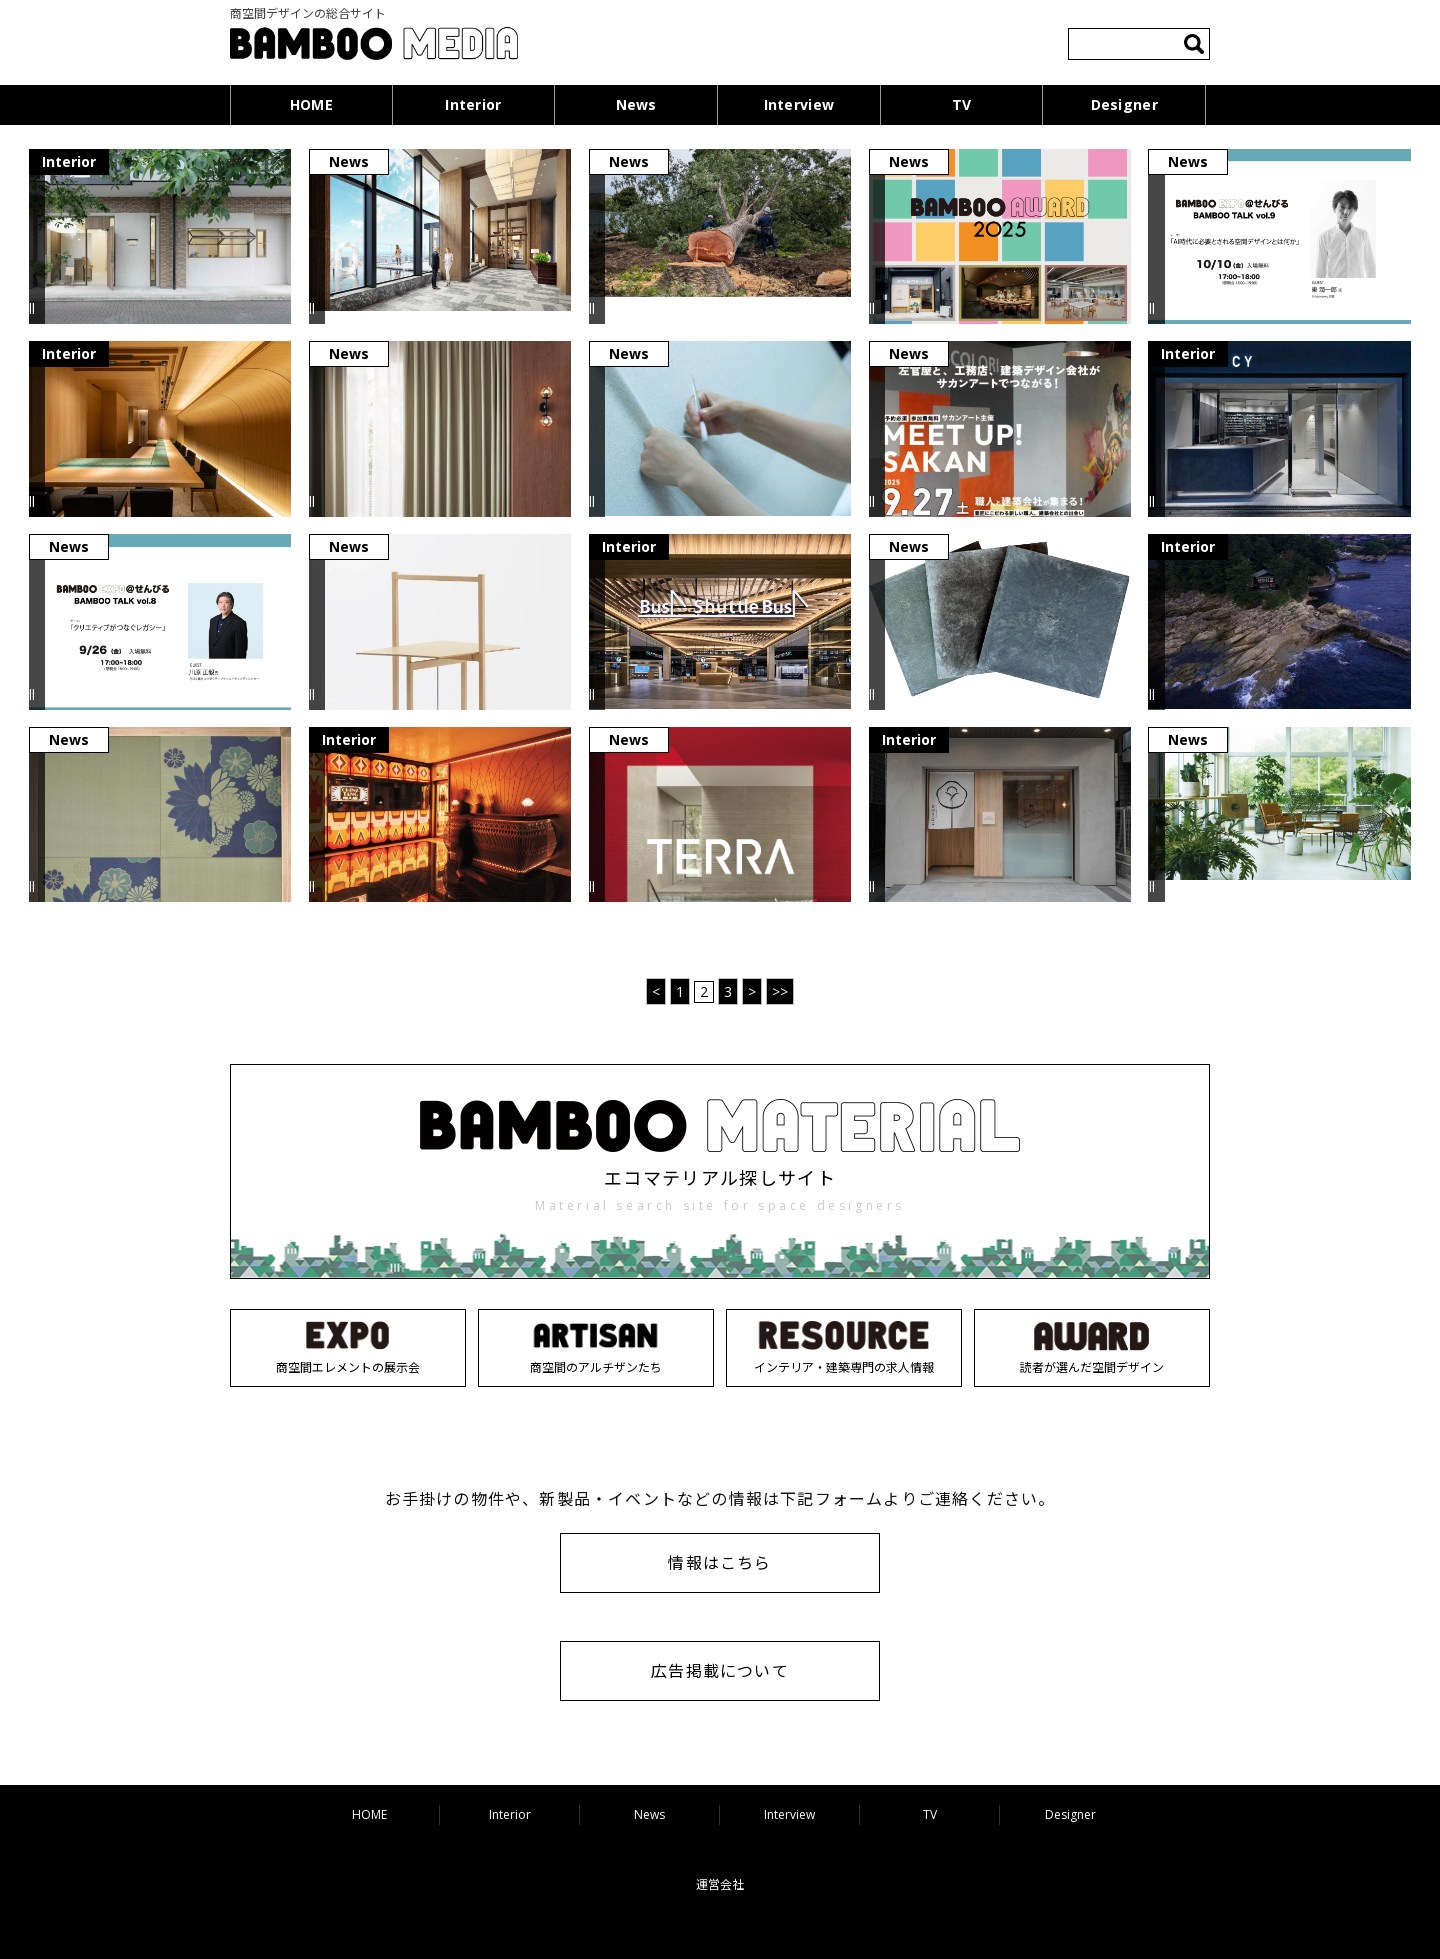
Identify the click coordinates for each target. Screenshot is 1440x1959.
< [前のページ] (656, 991)
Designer (1124, 104)
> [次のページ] (752, 991)
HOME (311, 104)
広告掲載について (720, 1671)
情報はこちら (719, 1563)
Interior (473, 104)
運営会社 (720, 1884)
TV (962, 104)
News (636, 104)
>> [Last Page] (780, 991)
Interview (799, 104)
